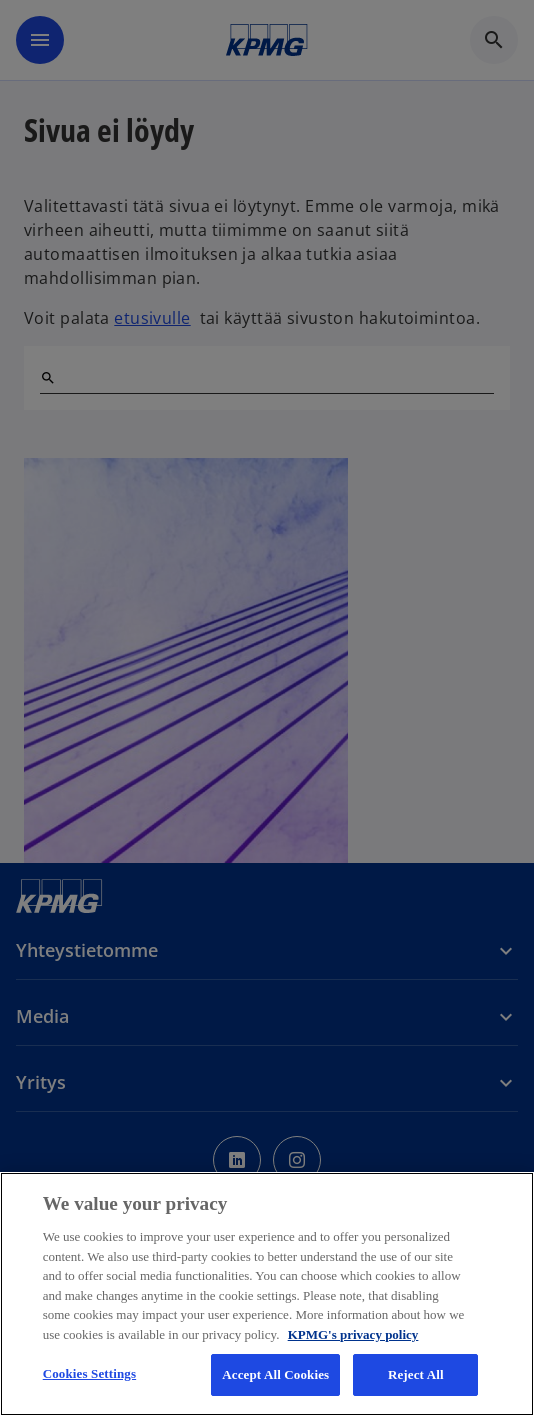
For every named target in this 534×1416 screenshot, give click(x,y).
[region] (267, 1294)
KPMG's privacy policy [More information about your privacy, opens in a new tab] (353, 1334)
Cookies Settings (89, 1373)
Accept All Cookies (275, 1374)
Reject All (416, 1374)
